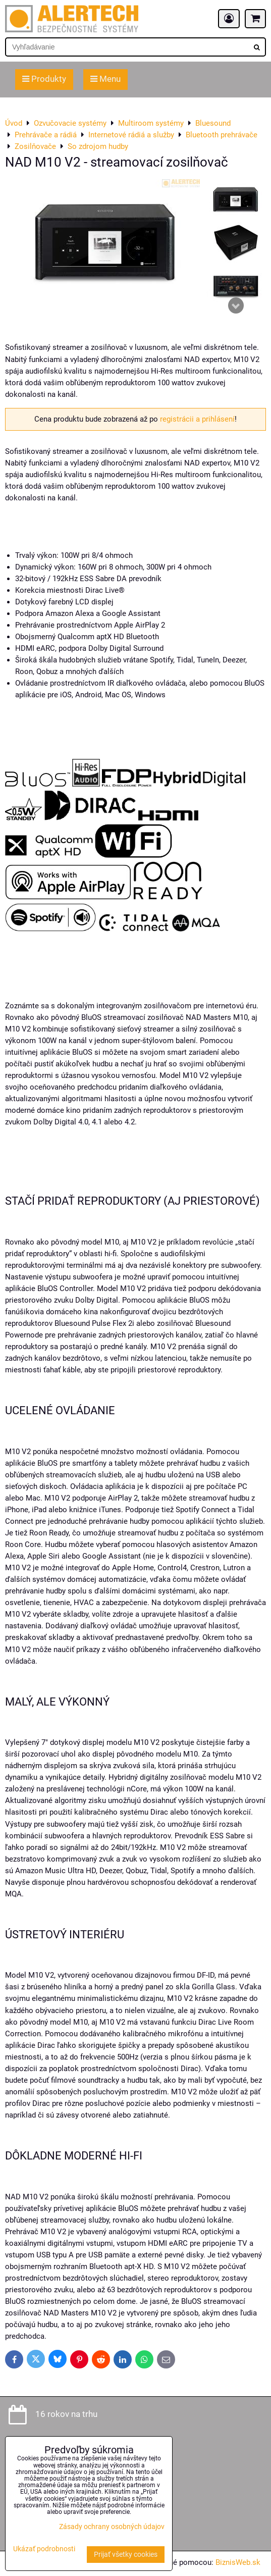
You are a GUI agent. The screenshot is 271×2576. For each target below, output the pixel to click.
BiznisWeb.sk (237, 2562)
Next (236, 305)
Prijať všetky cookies (125, 2554)
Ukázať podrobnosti (44, 2549)
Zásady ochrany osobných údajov (112, 2526)
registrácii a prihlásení (197, 419)
